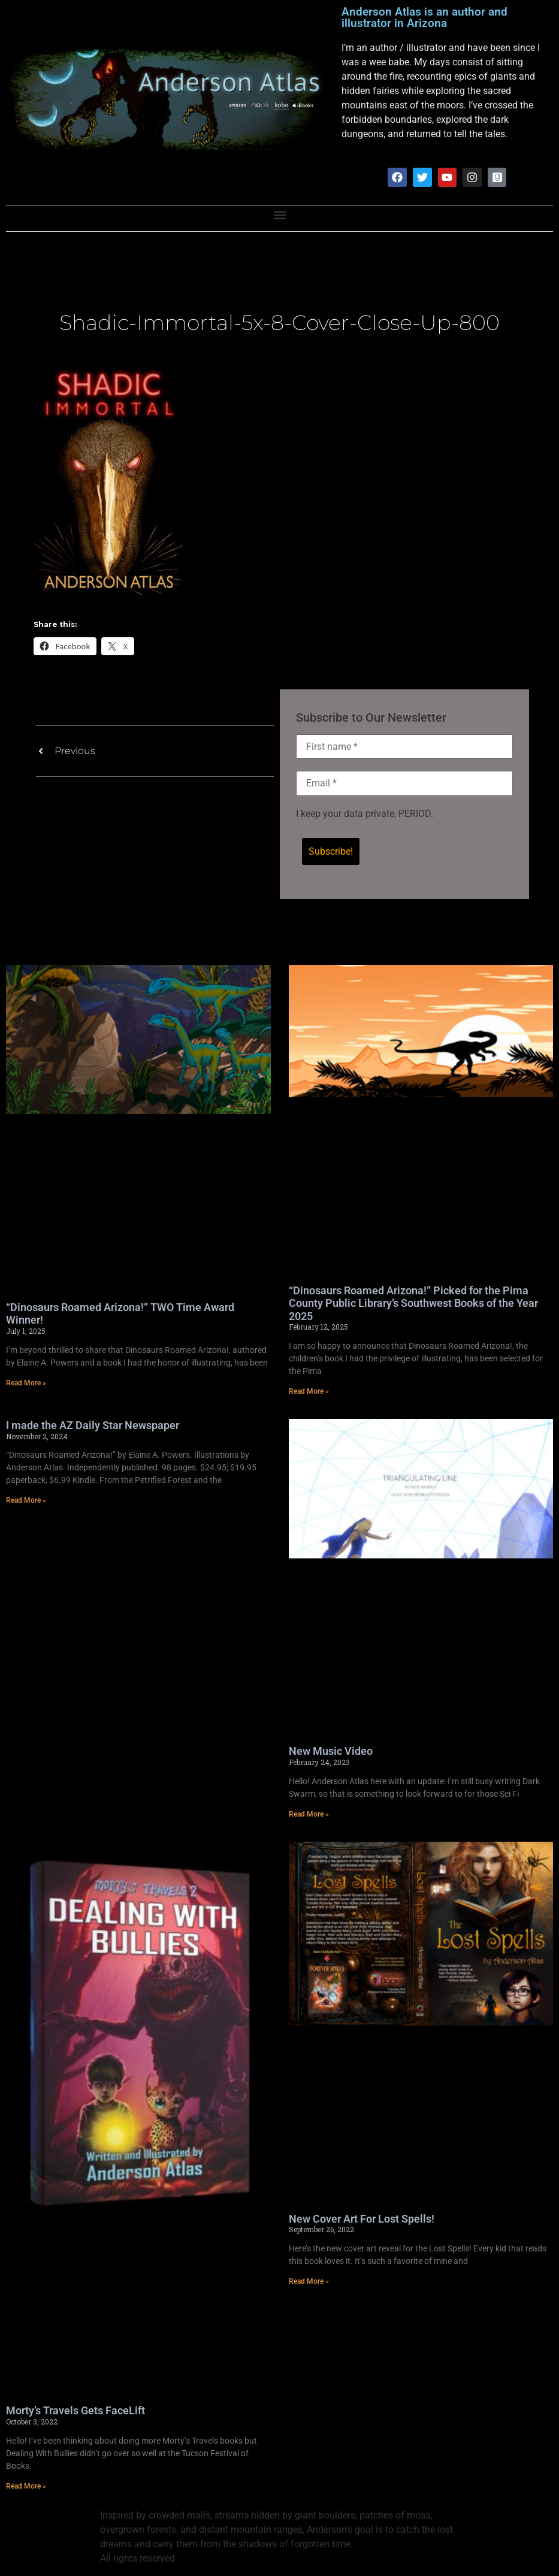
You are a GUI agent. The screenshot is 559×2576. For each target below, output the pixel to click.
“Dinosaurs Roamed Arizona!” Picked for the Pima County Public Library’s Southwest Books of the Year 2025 (413, 1304)
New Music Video (331, 1752)
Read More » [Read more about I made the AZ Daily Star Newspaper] (26, 1501)
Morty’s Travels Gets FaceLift (75, 2411)
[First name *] (404, 746)
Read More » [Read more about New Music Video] (309, 1815)
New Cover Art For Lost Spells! (361, 2220)
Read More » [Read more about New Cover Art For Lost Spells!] (309, 2282)
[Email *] (404, 784)
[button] (279, 216)
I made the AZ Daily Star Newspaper (92, 1426)
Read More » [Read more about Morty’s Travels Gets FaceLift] (26, 2487)
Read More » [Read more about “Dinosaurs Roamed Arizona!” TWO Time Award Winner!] (26, 1383)
